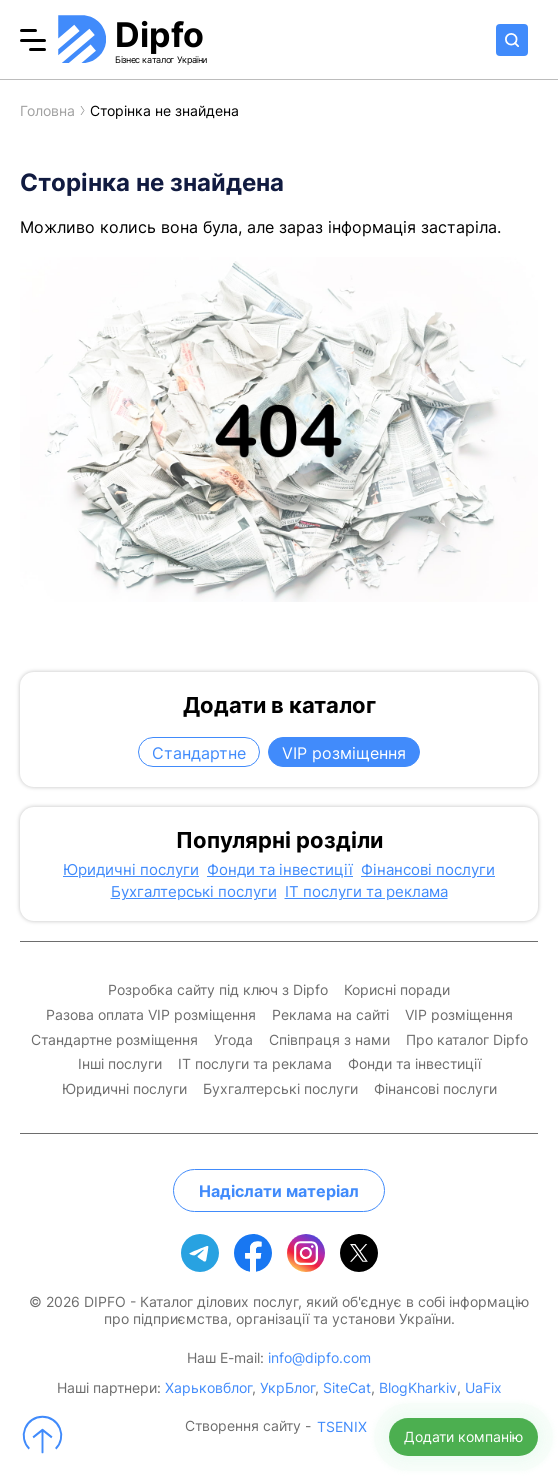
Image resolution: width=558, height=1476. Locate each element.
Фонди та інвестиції (280, 870)
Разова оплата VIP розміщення (151, 1015)
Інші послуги (120, 1064)
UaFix (483, 1387)
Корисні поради (397, 990)
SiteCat (347, 1387)
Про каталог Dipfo (467, 1040)
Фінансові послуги (428, 870)
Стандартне (199, 753)
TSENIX (342, 1427)
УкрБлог (287, 1387)
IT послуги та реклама (366, 892)
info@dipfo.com (319, 1357)
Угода (233, 1040)
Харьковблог (208, 1387)
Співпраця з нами (329, 1040)
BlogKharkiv (418, 1387)
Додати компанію (463, 1436)
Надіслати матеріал (279, 1191)
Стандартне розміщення (114, 1040)
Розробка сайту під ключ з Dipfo (218, 990)
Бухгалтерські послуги (194, 892)
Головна (47, 110)
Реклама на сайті (330, 1015)
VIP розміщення (344, 753)
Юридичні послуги (131, 870)
